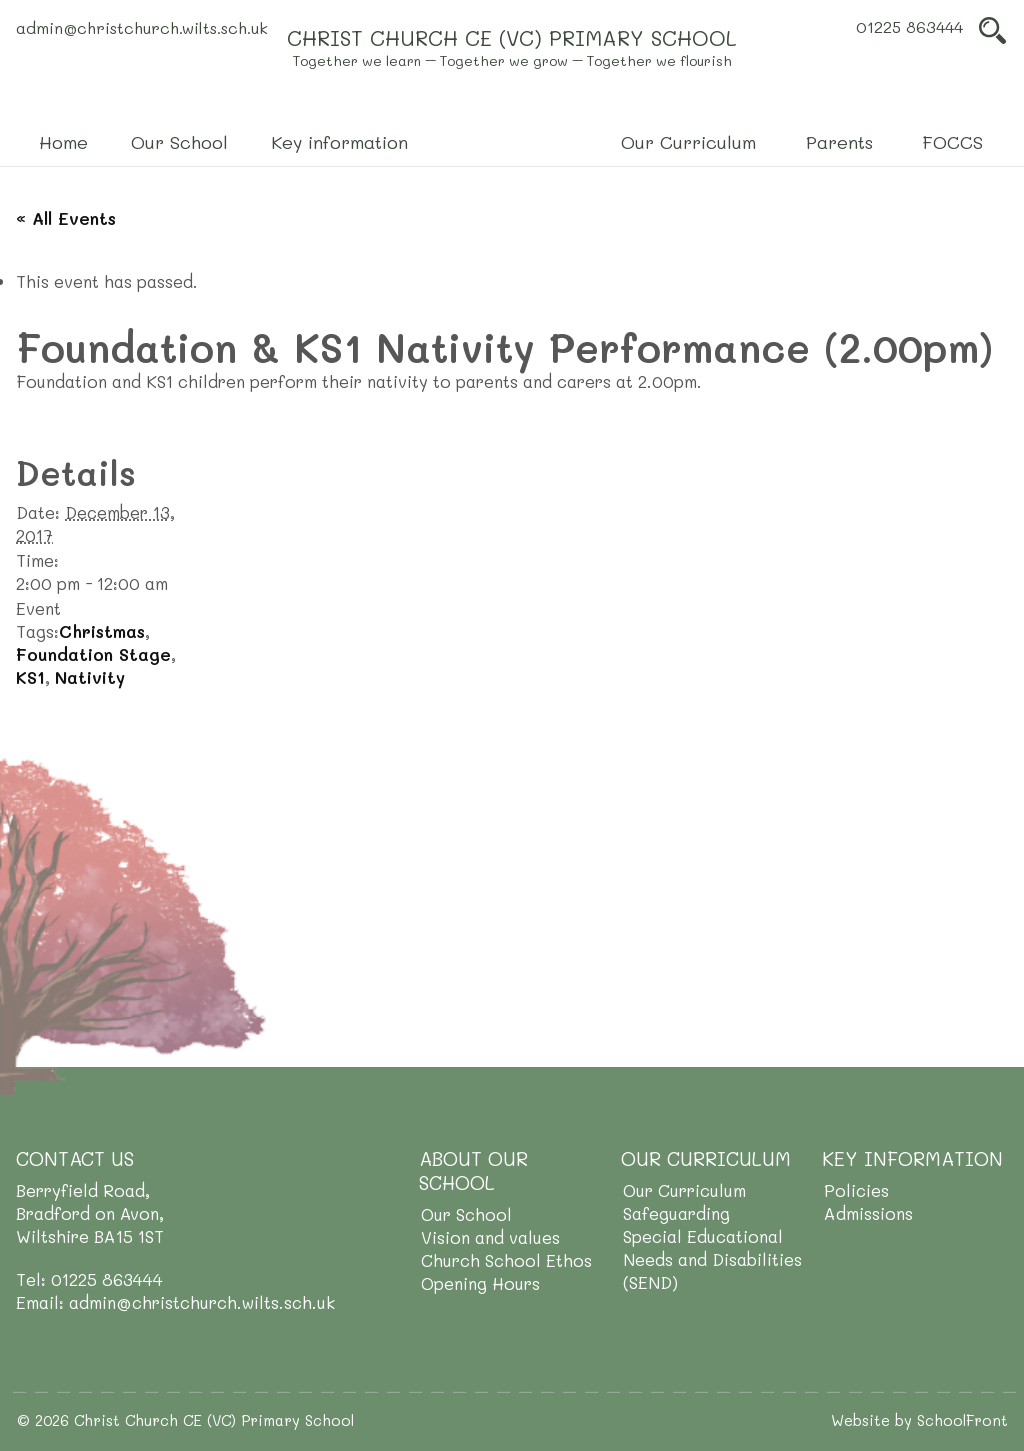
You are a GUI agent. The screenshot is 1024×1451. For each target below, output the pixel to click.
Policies (856, 1190)
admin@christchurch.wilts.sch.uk (142, 27)
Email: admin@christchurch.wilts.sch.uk (175, 1302)
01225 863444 (909, 26)
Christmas (102, 631)
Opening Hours (480, 1283)
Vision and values (490, 1237)
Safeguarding (676, 1213)
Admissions (868, 1213)
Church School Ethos (506, 1260)
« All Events (66, 218)
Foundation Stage (93, 654)
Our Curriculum (684, 1190)
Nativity (90, 677)
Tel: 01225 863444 (89, 1279)
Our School (466, 1214)
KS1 (30, 677)
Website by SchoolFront (919, 1420)
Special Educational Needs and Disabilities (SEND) (712, 1259)
